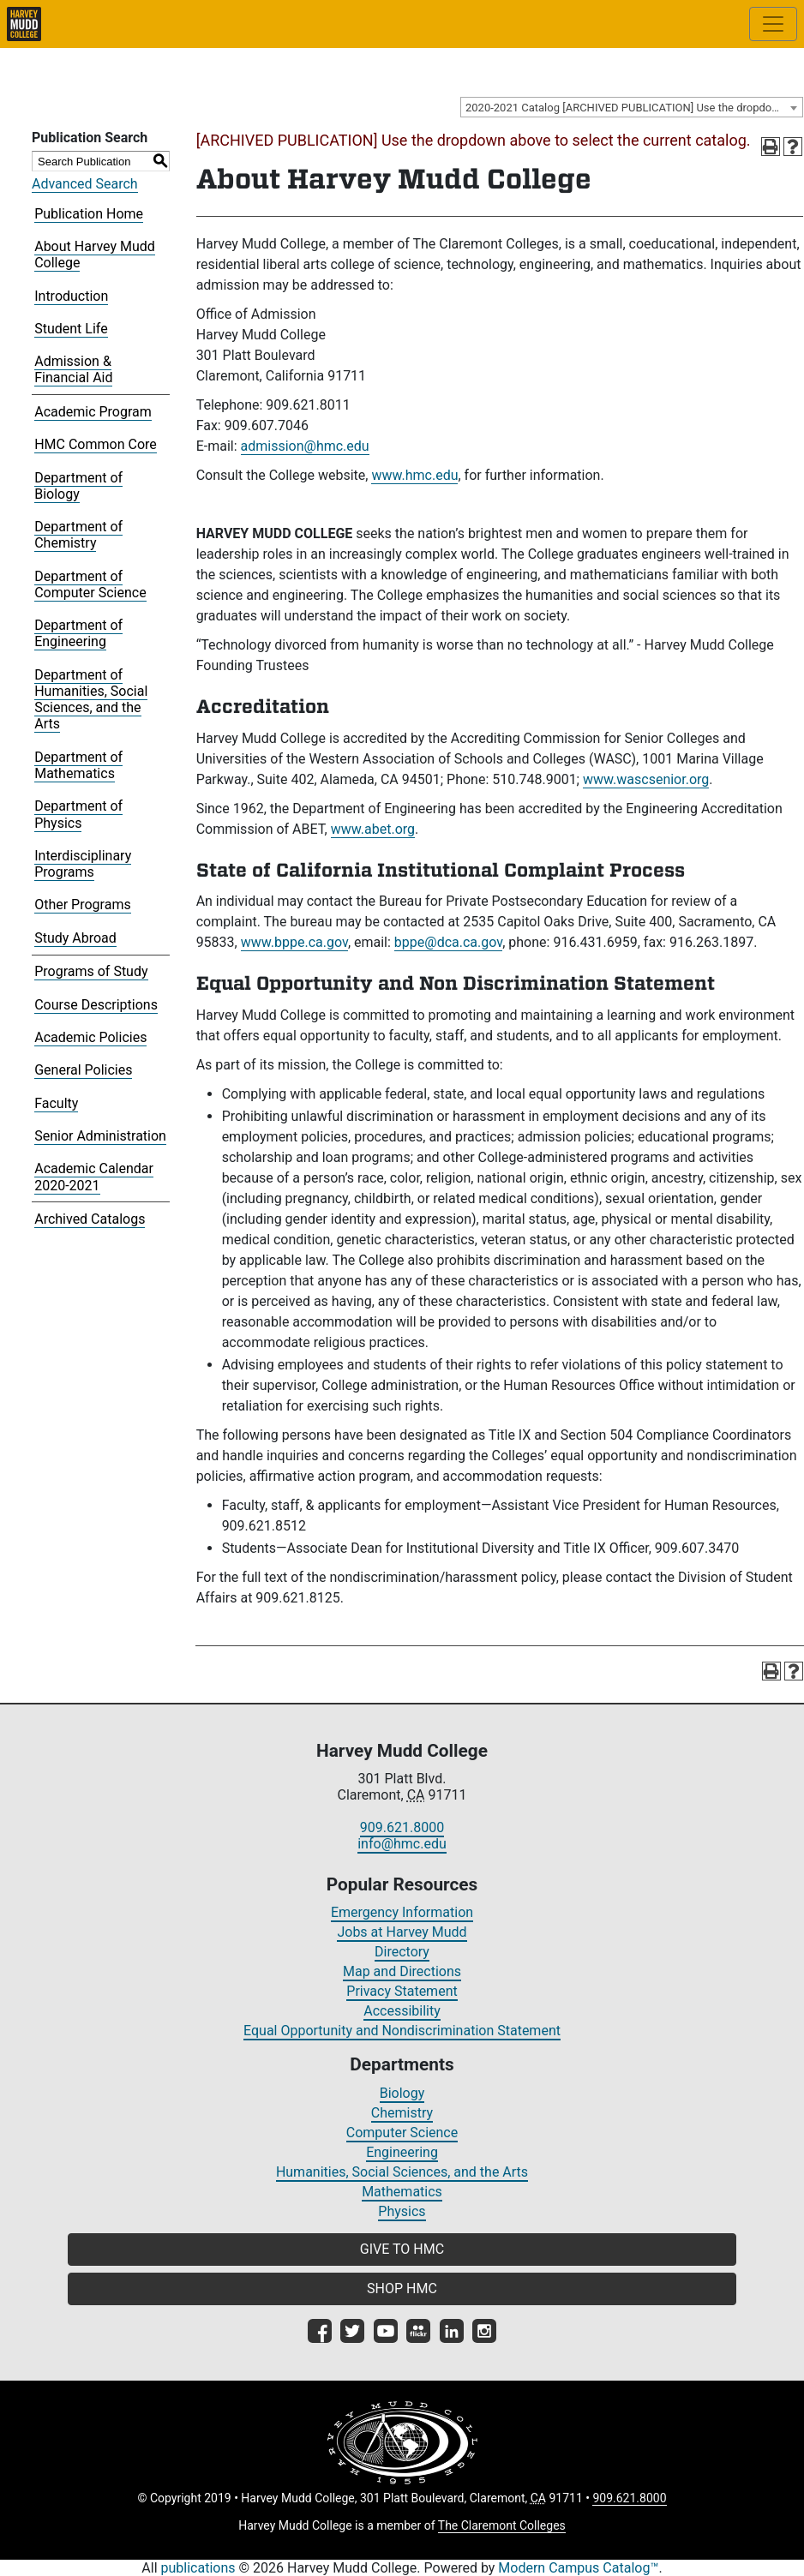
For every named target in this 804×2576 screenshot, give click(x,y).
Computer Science (402, 2132)
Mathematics (402, 2192)
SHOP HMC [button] (402, 2288)
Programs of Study (90, 971)
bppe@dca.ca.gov (448, 942)
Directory (402, 1952)
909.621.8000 (402, 1827)
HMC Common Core (95, 444)
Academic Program (93, 412)
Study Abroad (75, 938)
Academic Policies (90, 1037)
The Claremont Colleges (502, 2525)
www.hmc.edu (414, 475)
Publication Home (88, 214)
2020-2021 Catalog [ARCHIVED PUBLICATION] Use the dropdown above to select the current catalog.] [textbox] (633, 107)
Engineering (402, 2152)
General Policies (83, 1070)
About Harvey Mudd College (94, 254)
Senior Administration (100, 1136)
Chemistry (402, 2113)
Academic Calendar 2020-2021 (93, 1176)
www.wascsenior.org (646, 779)
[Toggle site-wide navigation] (773, 24)
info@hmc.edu (402, 1844)
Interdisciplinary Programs (82, 864)
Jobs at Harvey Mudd (401, 1932)
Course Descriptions (96, 1005)
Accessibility (402, 2011)
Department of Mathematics (78, 765)
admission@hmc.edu (305, 446)
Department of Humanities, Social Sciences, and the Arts (90, 700)
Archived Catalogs (89, 1219)
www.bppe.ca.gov (294, 942)
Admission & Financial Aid (73, 369)
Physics (401, 2211)
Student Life (70, 329)
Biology (402, 2093)
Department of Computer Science (90, 584)
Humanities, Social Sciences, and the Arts (402, 2172)
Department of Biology (78, 486)
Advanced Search (85, 184)
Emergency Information (402, 1912)
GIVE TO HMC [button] (402, 2249)
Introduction (71, 296)
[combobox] (631, 107)
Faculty (56, 1103)
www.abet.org (373, 829)
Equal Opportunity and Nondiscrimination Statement (402, 2030)
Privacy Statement (401, 1991)
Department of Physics (78, 814)
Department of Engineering (78, 633)
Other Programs (82, 904)
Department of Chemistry (78, 534)
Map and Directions (402, 1971)
